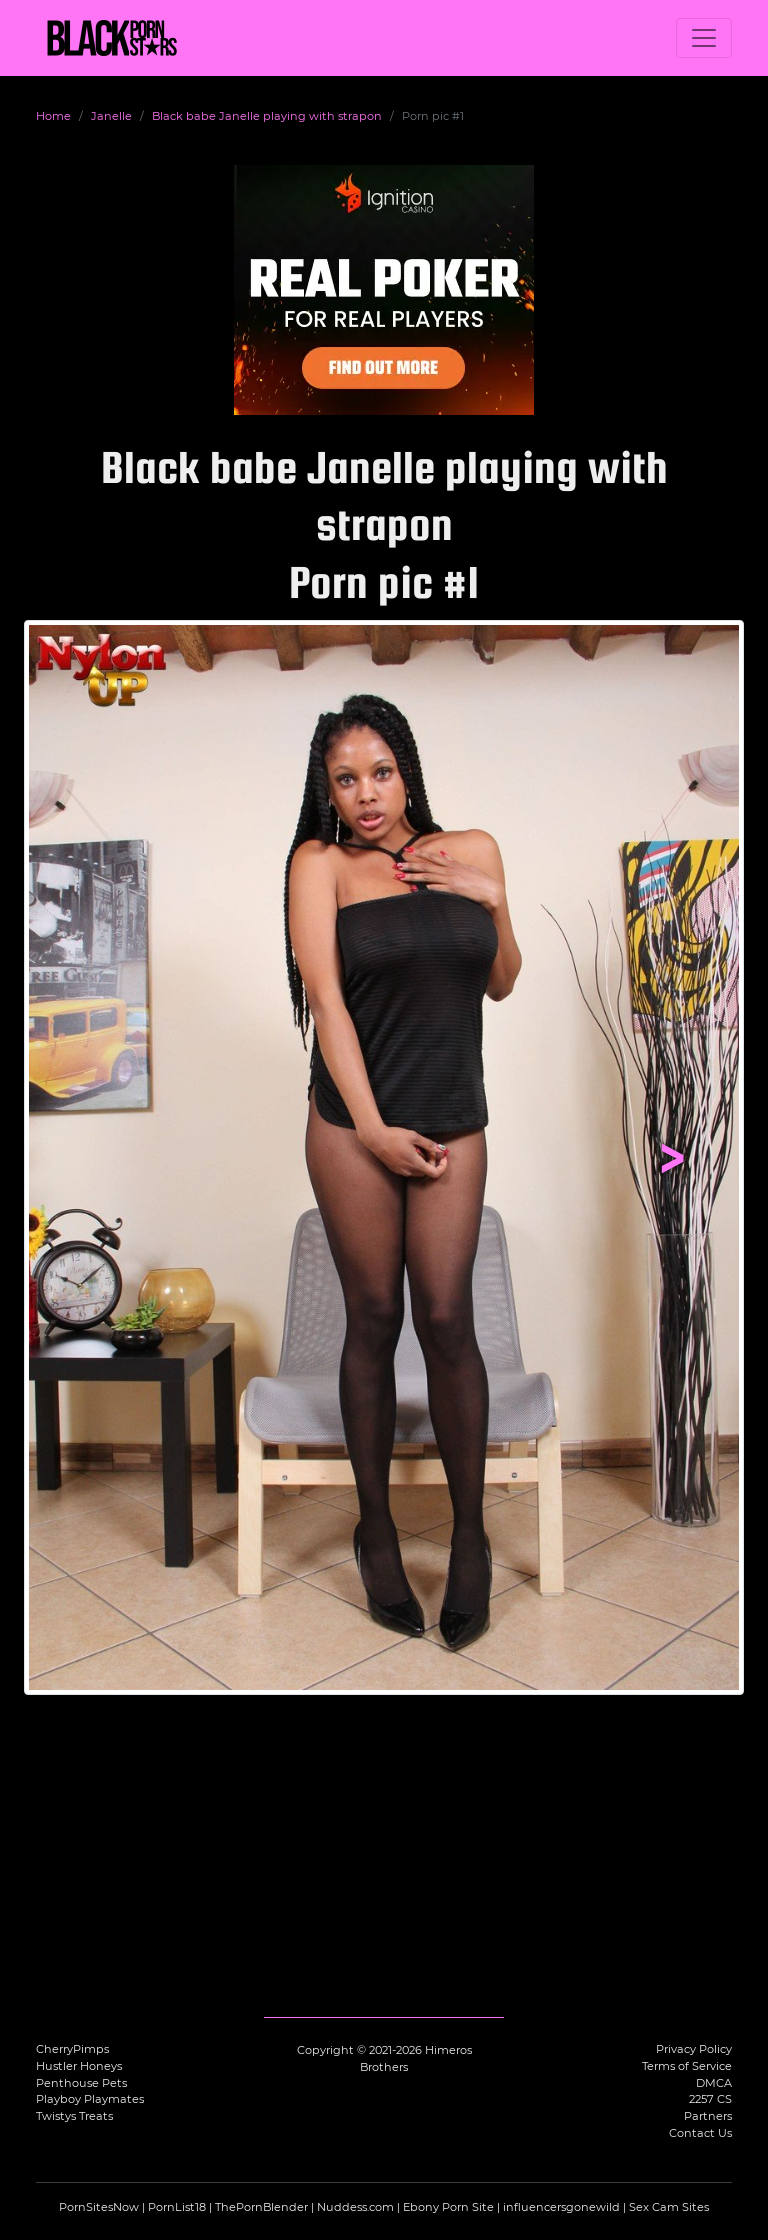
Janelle (111, 116)
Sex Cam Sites (669, 2207)
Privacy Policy (694, 2049)
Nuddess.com (355, 2207)
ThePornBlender (261, 2207)
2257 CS (710, 2099)
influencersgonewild (561, 2207)
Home (53, 116)
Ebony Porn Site (448, 2207)
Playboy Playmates (90, 2099)
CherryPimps (72, 2049)
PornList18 (177, 2207)
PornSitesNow (99, 2207)
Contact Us (700, 2133)
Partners (708, 2116)
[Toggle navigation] (704, 38)
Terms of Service (687, 2066)
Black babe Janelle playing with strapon (267, 116)
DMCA (714, 2083)
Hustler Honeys (79, 2066)
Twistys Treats (74, 2116)
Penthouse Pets (81, 2083)
